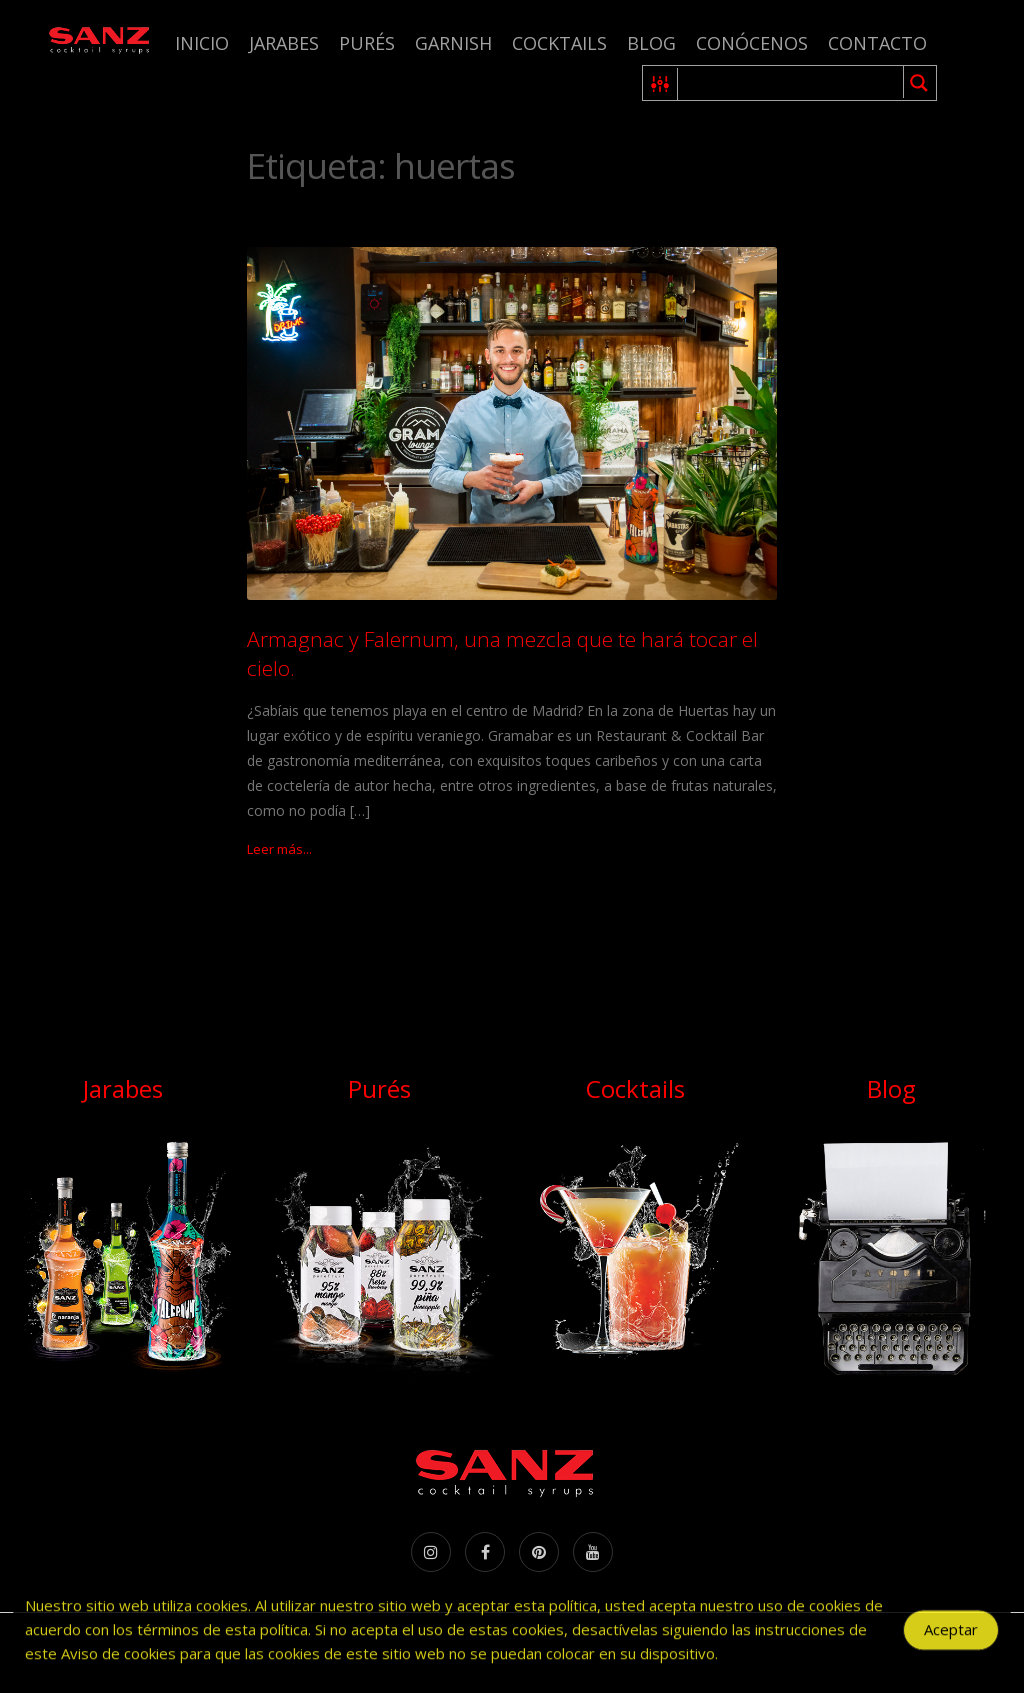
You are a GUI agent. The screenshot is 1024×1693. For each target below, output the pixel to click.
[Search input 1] (791, 83)
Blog (651, 43)
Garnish (453, 43)
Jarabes (284, 43)
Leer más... (279, 849)
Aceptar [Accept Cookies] (951, 1634)
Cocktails (559, 43)
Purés (367, 43)
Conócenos (752, 43)
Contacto (877, 43)
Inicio (202, 43)
